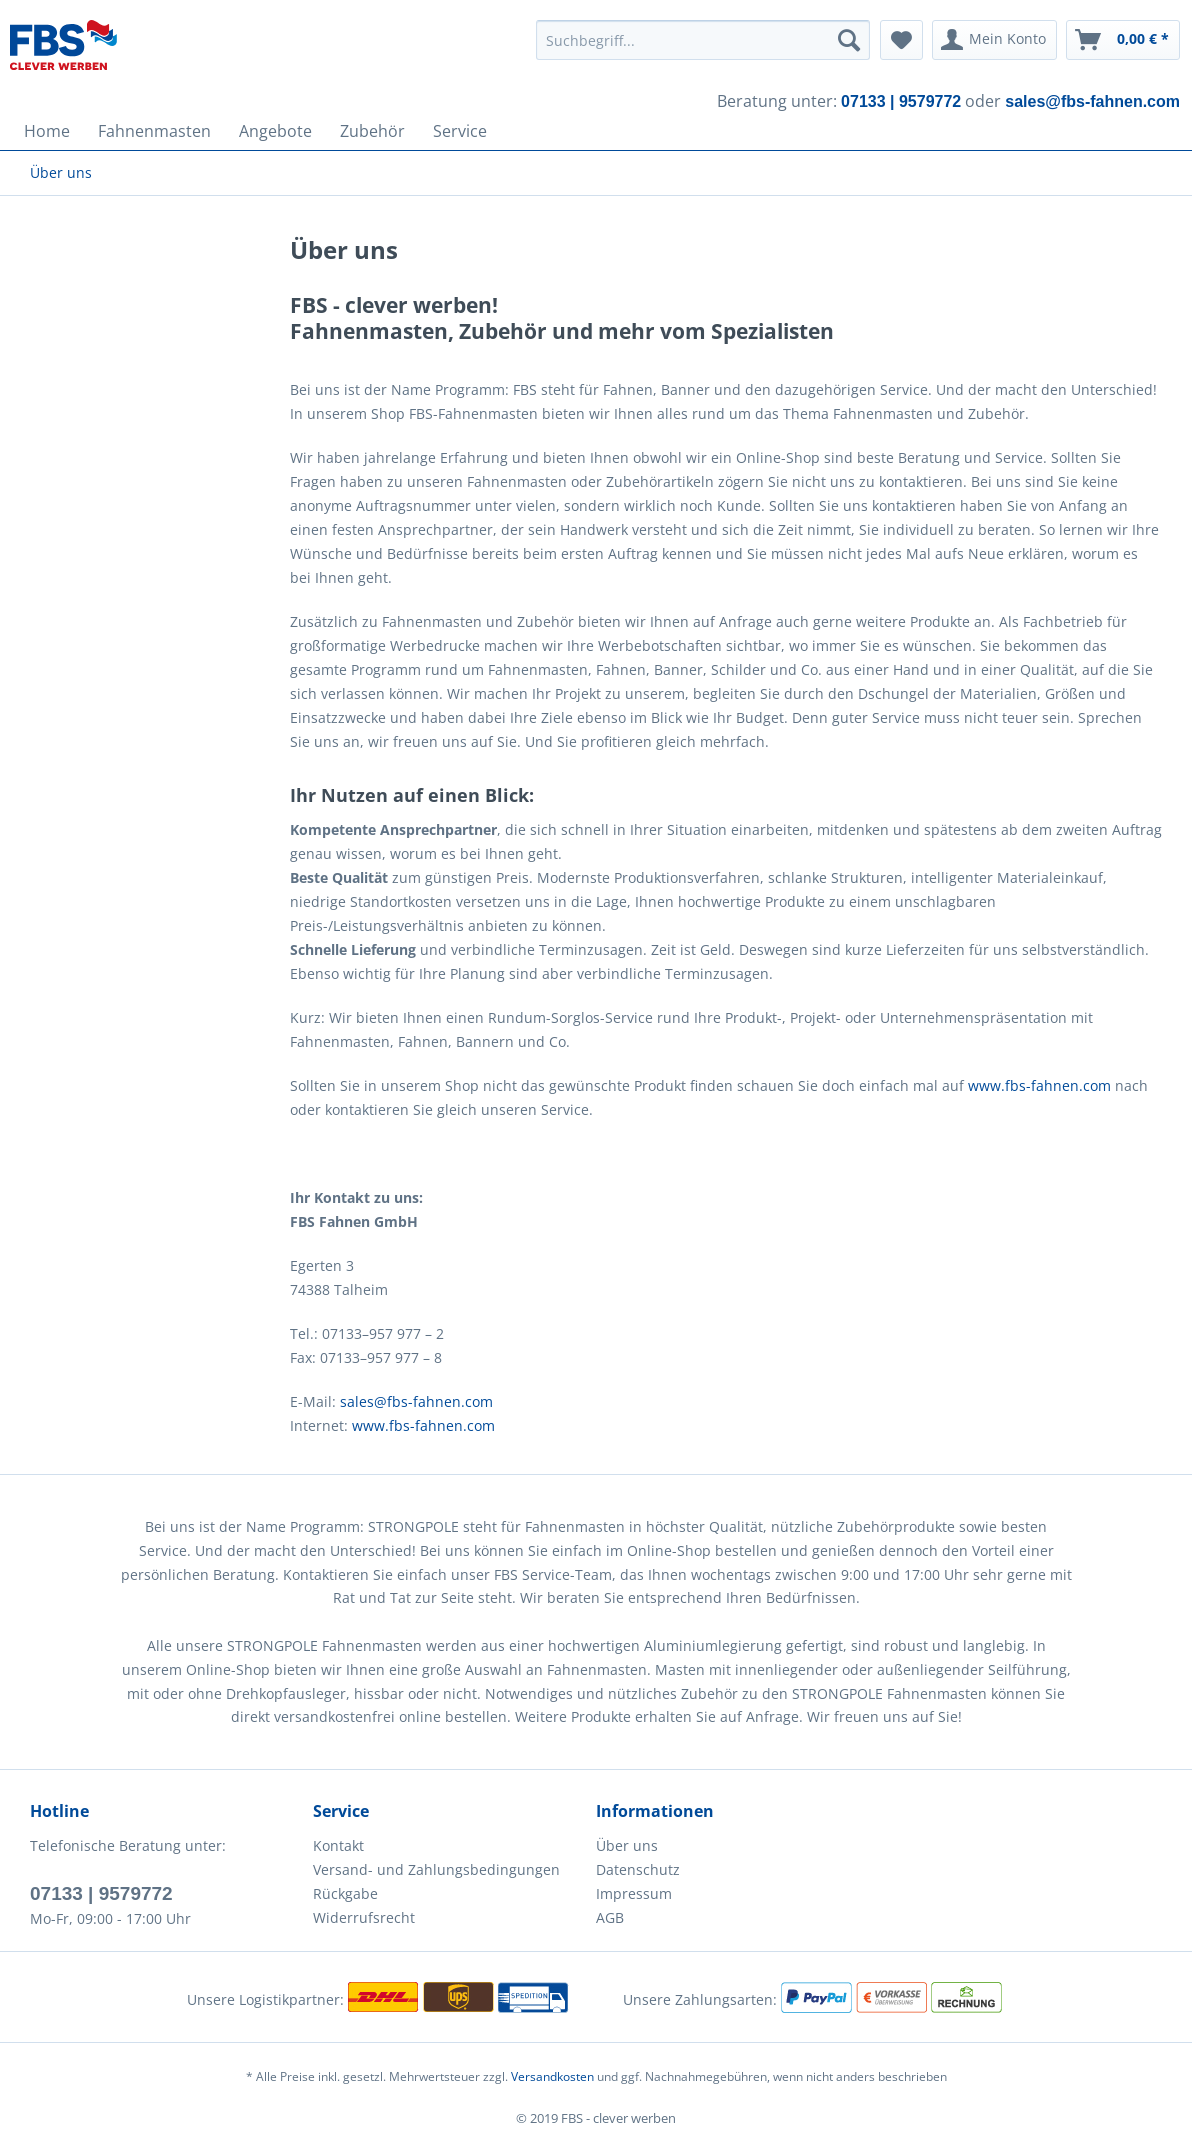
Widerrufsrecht (364, 1917)
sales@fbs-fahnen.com (416, 1401)
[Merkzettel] (901, 40)
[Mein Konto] (994, 40)
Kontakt (338, 1845)
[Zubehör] (372, 131)
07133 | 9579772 (101, 1893)
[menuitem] (703, 40)
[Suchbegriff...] (703, 40)
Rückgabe (345, 1893)
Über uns (627, 1845)
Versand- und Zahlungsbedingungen (436, 1869)
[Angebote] (275, 131)
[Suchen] (849, 40)
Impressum (634, 1893)
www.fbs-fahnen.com (1039, 1085)
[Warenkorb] (1123, 40)
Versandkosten (552, 2076)
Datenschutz (638, 1869)
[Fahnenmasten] (154, 131)
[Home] (47, 131)
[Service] (460, 131)
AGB (610, 1917)
